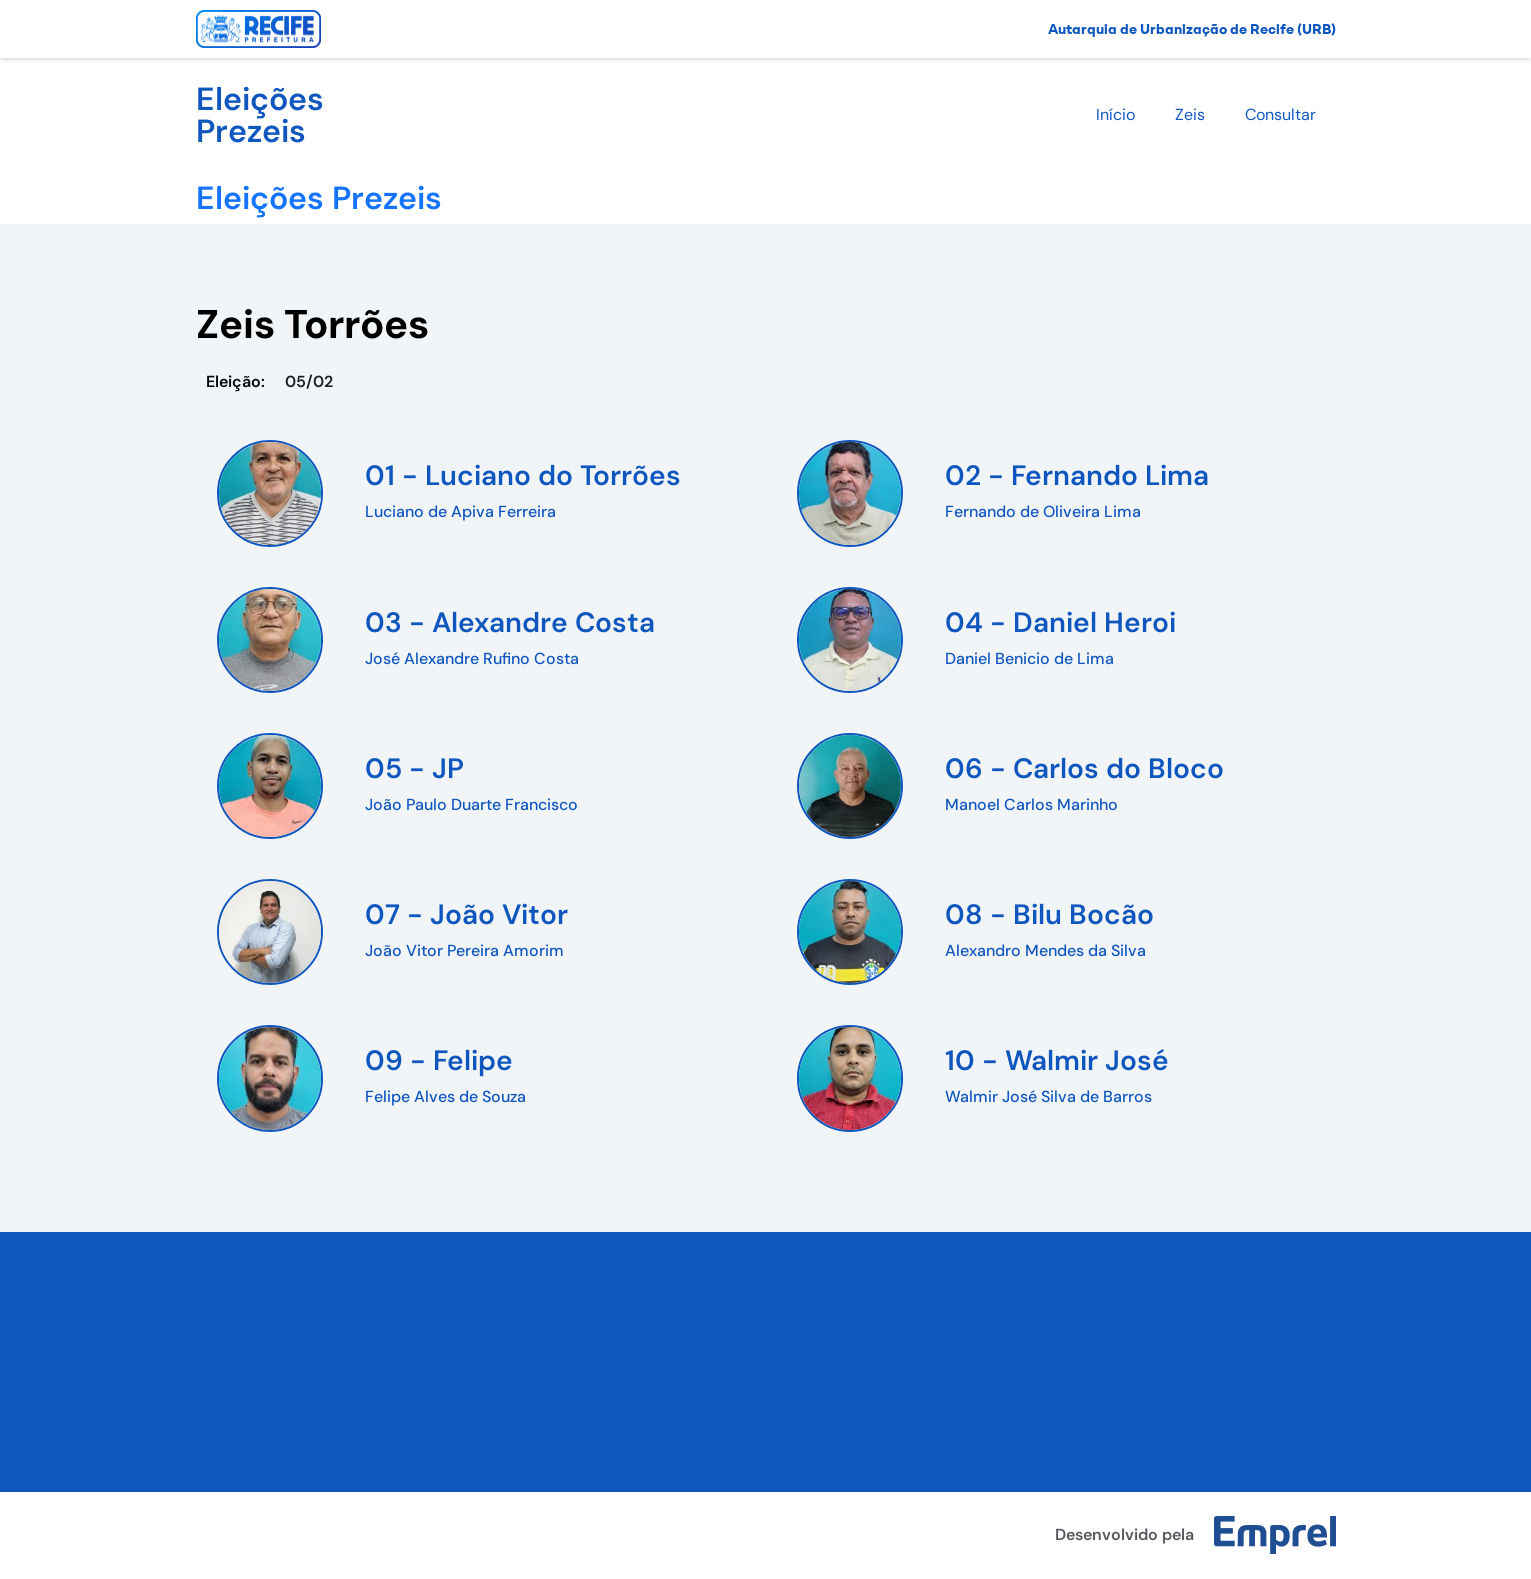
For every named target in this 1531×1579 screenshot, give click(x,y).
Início (1115, 114)
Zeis (1190, 114)
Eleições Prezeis (260, 115)
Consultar (1280, 114)
